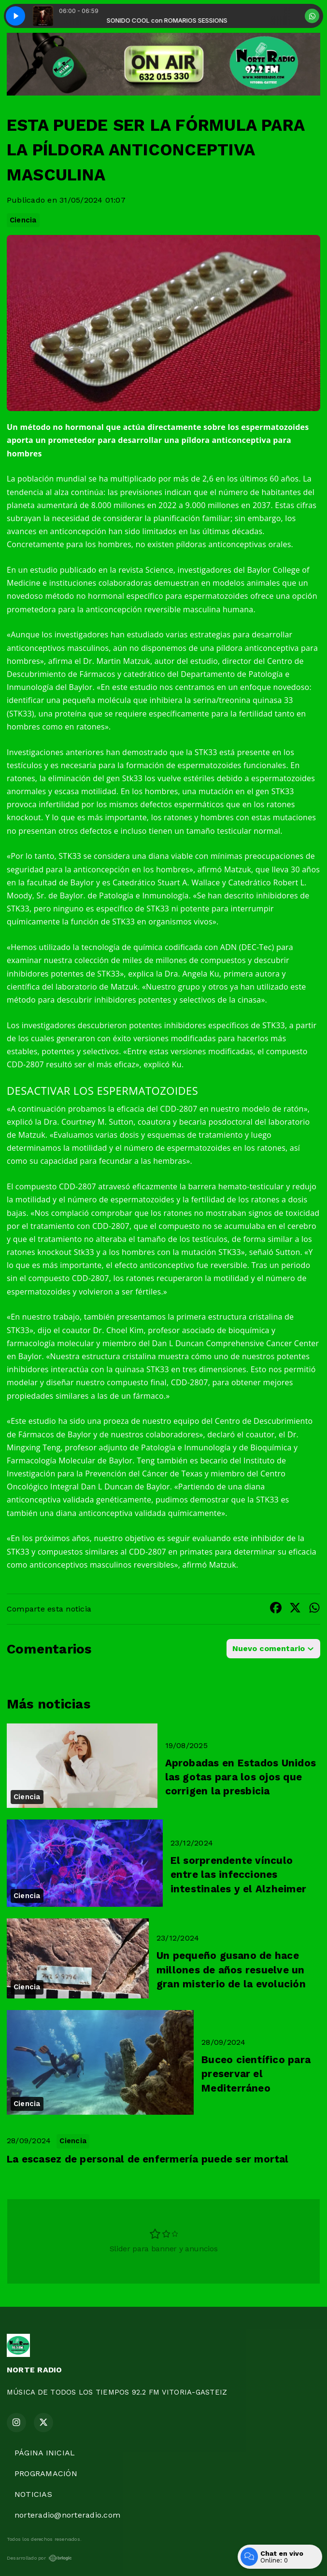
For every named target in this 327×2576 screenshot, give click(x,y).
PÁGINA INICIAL (44, 2452)
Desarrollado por (39, 2558)
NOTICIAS (33, 2494)
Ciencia (23, 220)
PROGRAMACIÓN (45, 2473)
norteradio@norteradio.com (67, 2515)
